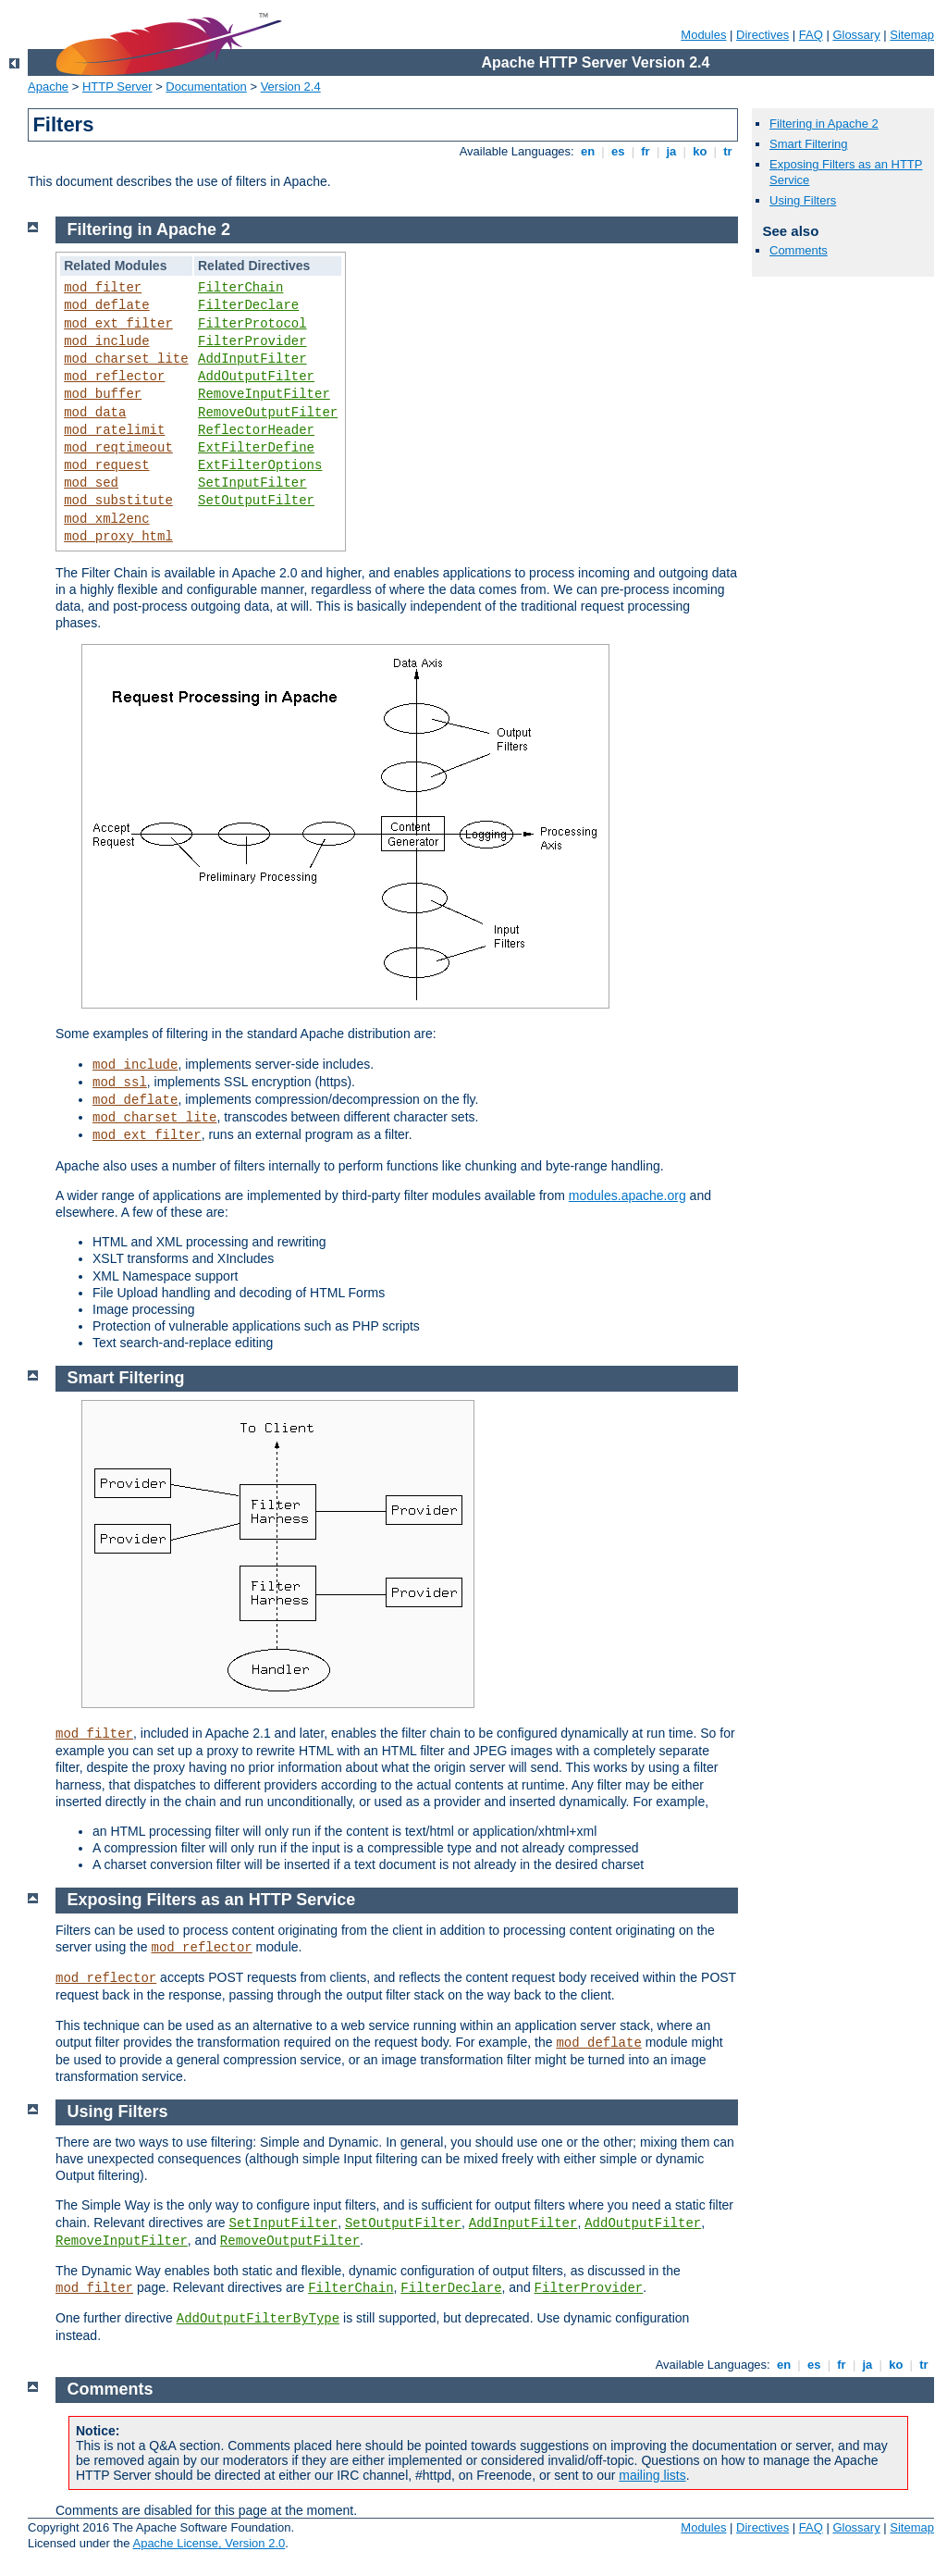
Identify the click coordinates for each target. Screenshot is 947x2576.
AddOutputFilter (256, 376)
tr (728, 151)
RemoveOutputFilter (268, 412)
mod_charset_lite (126, 359)
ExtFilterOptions (260, 465)
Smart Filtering (808, 144)
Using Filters (802, 200)
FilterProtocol (252, 323)
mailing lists (652, 2475)
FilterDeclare (248, 305)
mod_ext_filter (118, 323)
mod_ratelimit (114, 430)
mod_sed (91, 483)
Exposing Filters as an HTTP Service (212, 1899)
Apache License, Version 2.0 (208, 2543)
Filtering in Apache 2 (824, 123)
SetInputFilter (252, 483)
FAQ (811, 35)
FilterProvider (252, 341)
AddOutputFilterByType (258, 2318)
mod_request (106, 465)
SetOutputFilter (256, 500)
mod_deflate (106, 305)
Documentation (206, 86)
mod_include (106, 341)
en (587, 151)
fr (646, 151)
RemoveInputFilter (264, 394)
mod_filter (102, 287)
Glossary (855, 35)
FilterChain (240, 287)
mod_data (95, 412)
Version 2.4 (291, 86)
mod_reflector (114, 376)
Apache (48, 86)
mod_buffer (102, 394)
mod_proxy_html (118, 536)
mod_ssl (119, 1082)
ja (671, 151)
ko (700, 151)
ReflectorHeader (256, 430)
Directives (762, 35)
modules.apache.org (627, 1195)
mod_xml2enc (106, 519)
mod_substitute (118, 500)
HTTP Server (117, 86)
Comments (798, 250)
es (618, 151)
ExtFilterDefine (256, 447)
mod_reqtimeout (118, 447)
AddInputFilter (252, 359)
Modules (703, 35)
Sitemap (912, 35)
